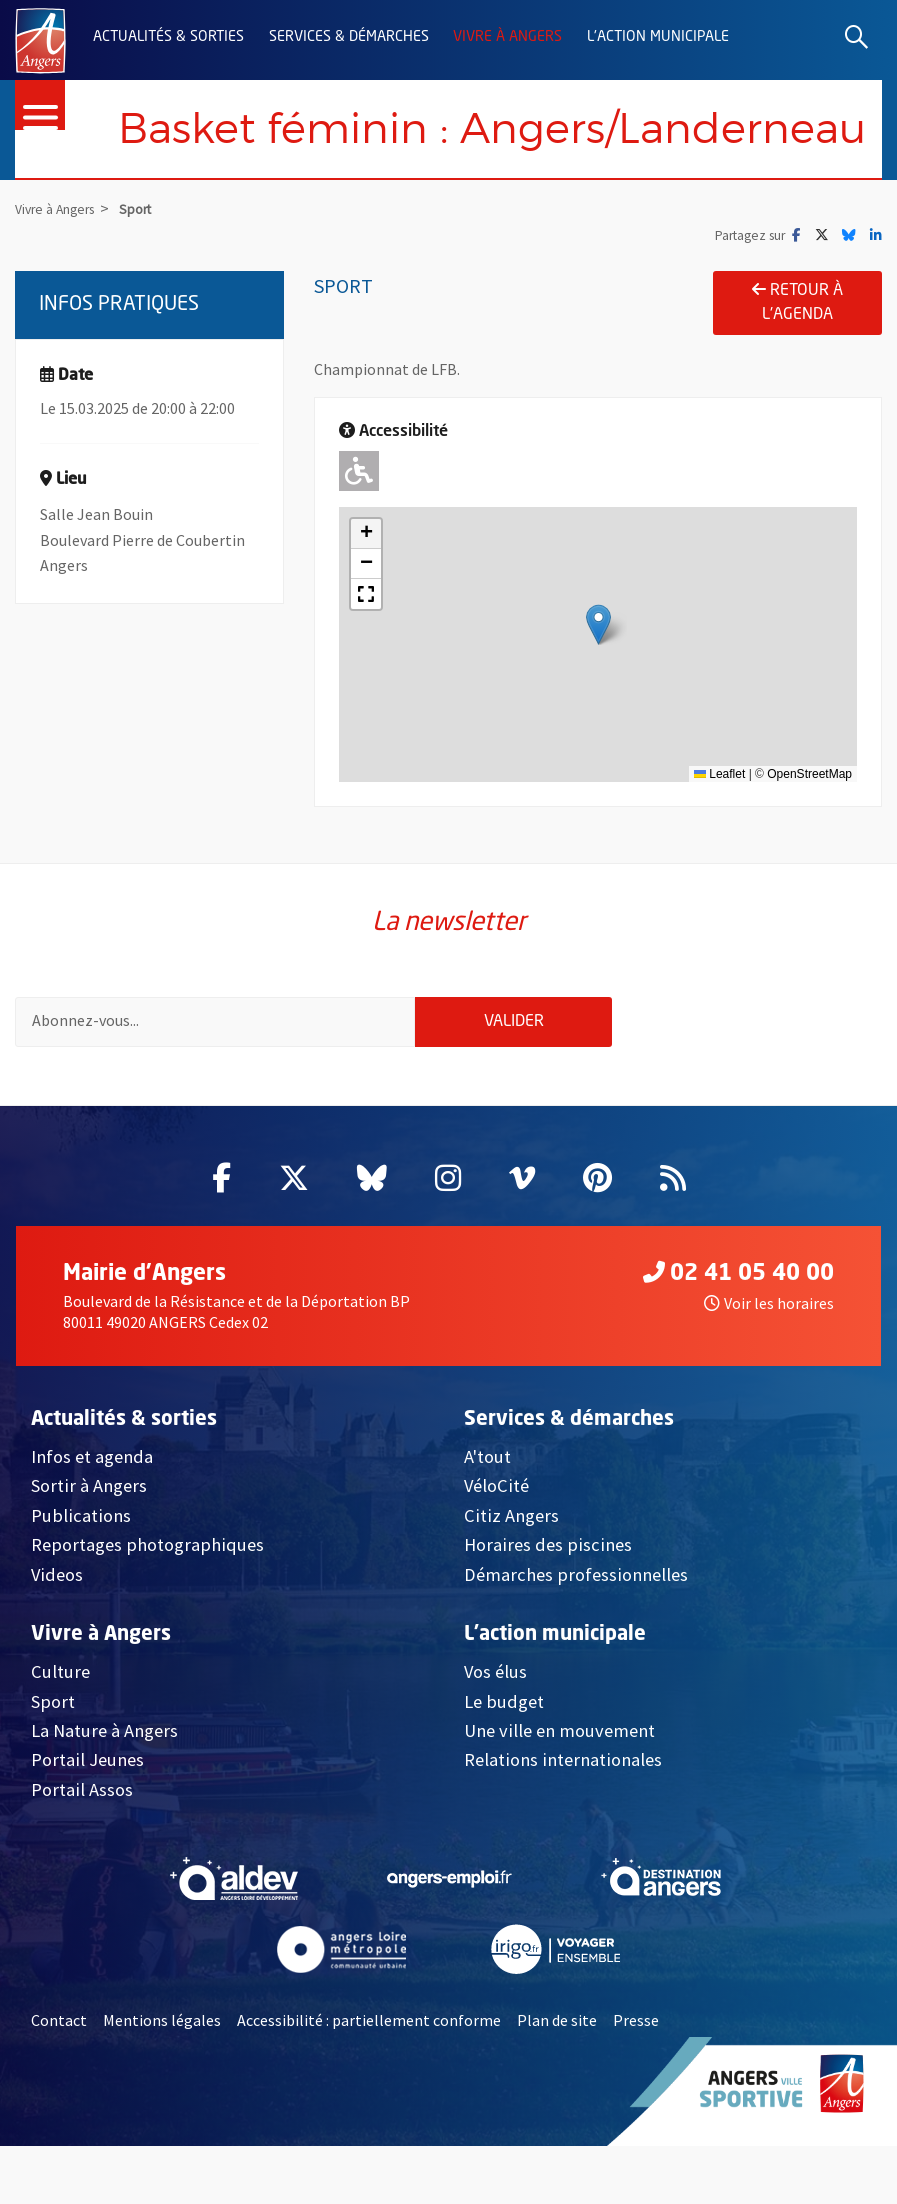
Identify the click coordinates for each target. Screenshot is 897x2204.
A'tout (487, 1514)
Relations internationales (563, 1817)
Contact (59, 2078)
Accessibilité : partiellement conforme (369, 2078)
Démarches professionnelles (576, 1631)
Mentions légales (162, 2078)
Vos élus (495, 1729)
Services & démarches (349, 37)
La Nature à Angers (104, 1788)
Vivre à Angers (507, 37)
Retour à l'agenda (797, 353)
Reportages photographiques (147, 1602)
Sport (53, 1758)
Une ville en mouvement (559, 1788)
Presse (636, 2078)
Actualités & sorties (168, 37)
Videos (57, 1631)
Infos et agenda (92, 1514)
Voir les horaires (769, 1360)
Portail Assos (82, 1847)
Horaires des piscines (548, 1602)
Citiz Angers (511, 1573)
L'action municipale (658, 37)
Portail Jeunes (87, 1817)
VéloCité (496, 1543)
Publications (81, 1573)
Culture (60, 1729)
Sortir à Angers (89, 1543)
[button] (598, 676)
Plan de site (557, 2078)
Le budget (504, 1758)
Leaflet (719, 825)
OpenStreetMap (809, 825)
